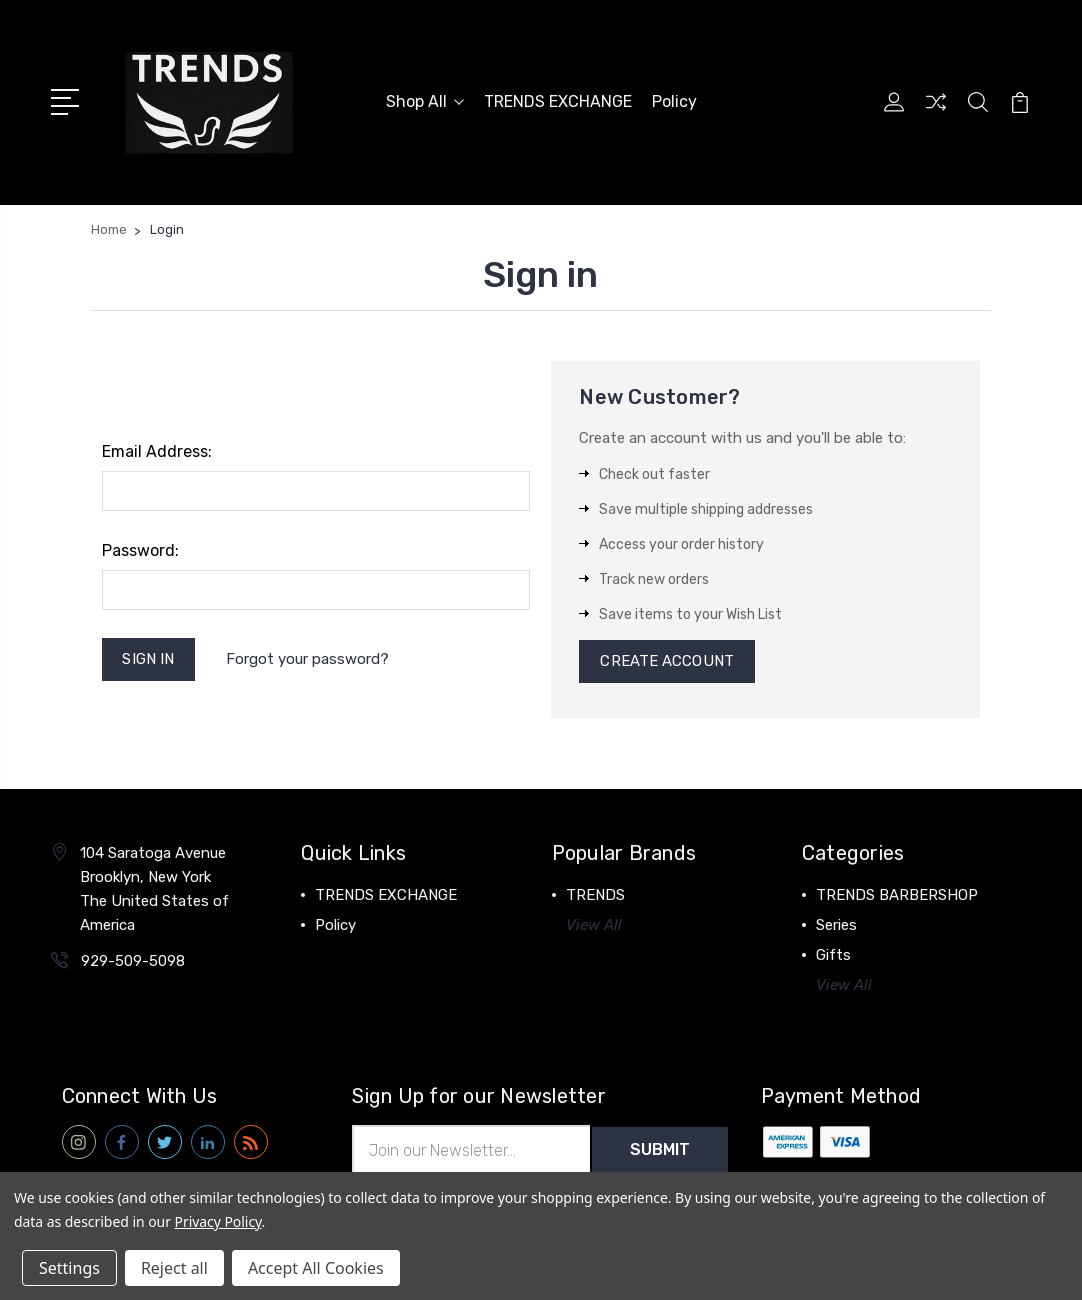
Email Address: (157, 451)
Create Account (666, 662)
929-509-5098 (133, 962)
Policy (674, 101)
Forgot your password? (307, 659)
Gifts (833, 956)
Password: (140, 550)
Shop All (425, 101)
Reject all (174, 1268)
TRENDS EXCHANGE (558, 101)
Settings (69, 1268)
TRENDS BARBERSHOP (897, 896)
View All (594, 926)
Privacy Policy (218, 1221)
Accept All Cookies (316, 1268)
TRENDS (595, 896)
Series (836, 926)
